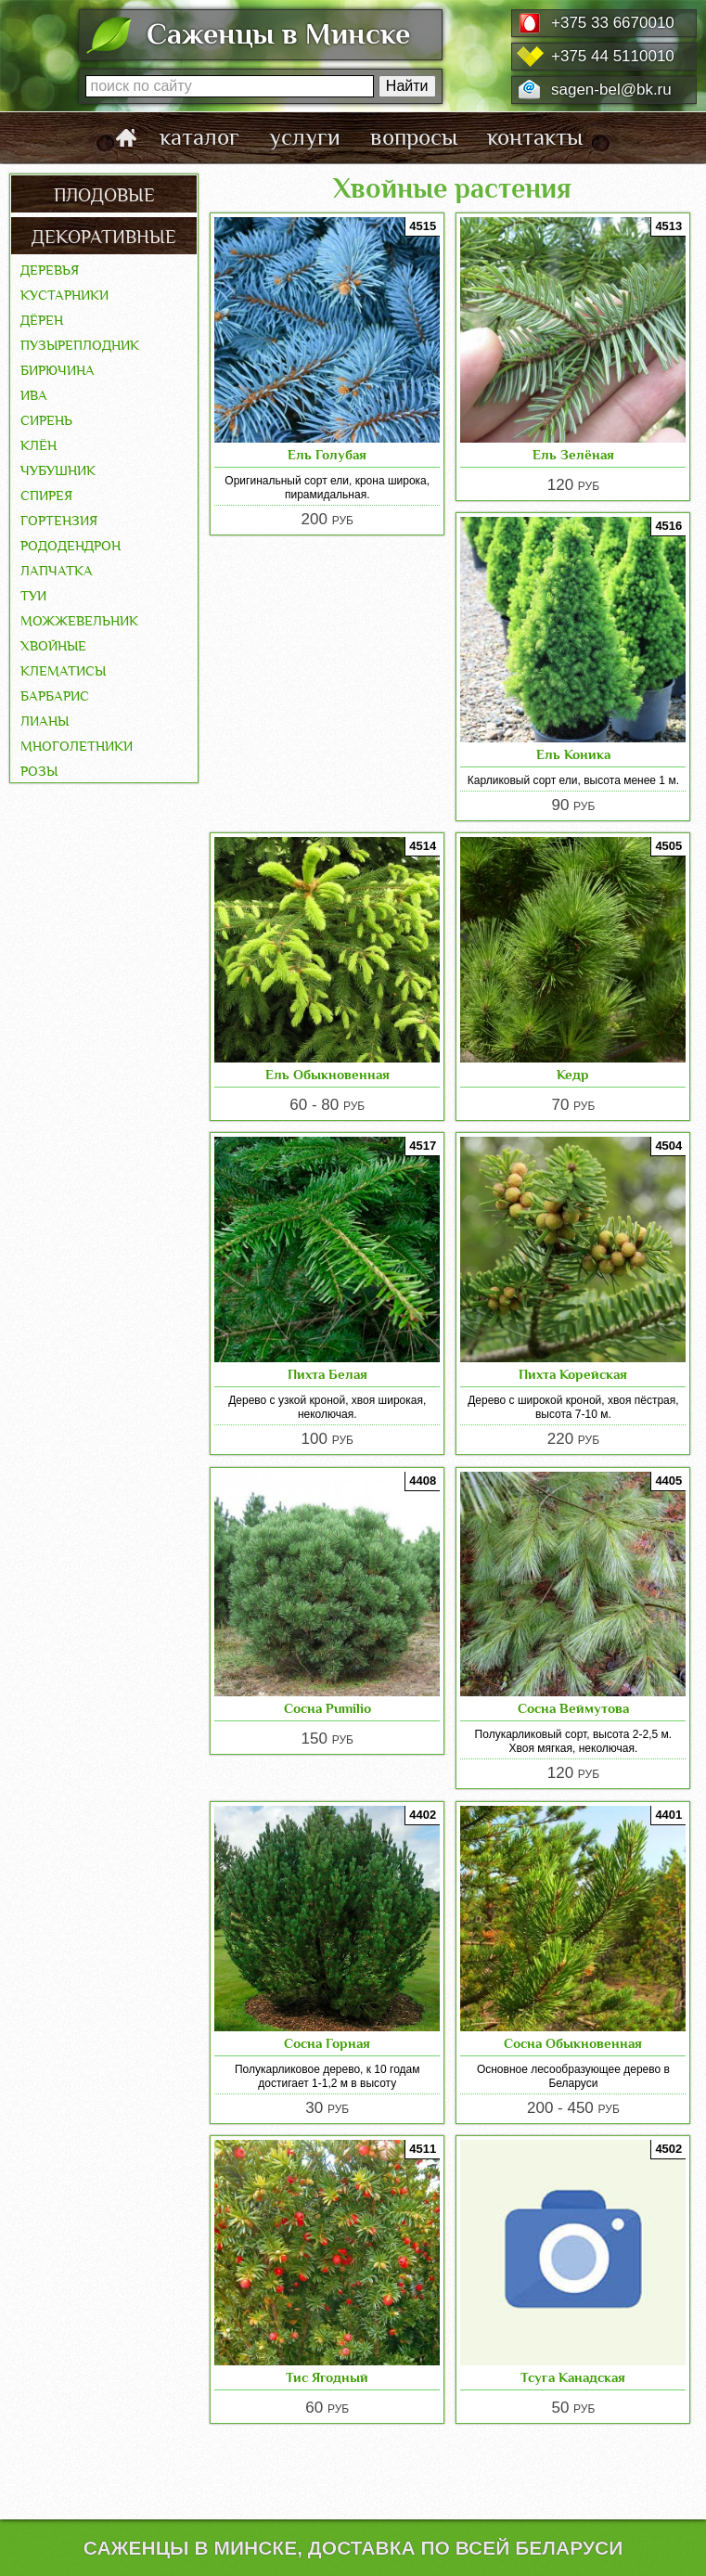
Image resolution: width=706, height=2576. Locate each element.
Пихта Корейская (573, 1374)
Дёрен (41, 318)
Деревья (49, 268)
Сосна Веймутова (573, 1708)
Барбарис (54, 694)
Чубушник (58, 468)
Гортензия (58, 519)
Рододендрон (70, 544)
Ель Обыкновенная (327, 1074)
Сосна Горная (327, 2043)
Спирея (46, 494)
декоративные (104, 235)
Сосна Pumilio (327, 1708)
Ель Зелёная (573, 454)
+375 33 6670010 (612, 23)
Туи (33, 594)
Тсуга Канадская (572, 2377)
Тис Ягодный (327, 2377)
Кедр (573, 1074)
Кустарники (64, 293)
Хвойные (53, 644)
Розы (39, 769)
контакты (535, 137)
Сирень (46, 418)
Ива (33, 393)
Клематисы (63, 669)
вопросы (413, 137)
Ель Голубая (327, 454)
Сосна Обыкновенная (573, 2043)
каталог (199, 137)
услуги (304, 137)
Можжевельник (79, 619)
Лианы (44, 719)
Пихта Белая (327, 1374)
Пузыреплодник (79, 343)
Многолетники (76, 744)
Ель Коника (573, 754)
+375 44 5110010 (612, 56)
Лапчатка (56, 569)
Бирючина (57, 368)
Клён (38, 443)
